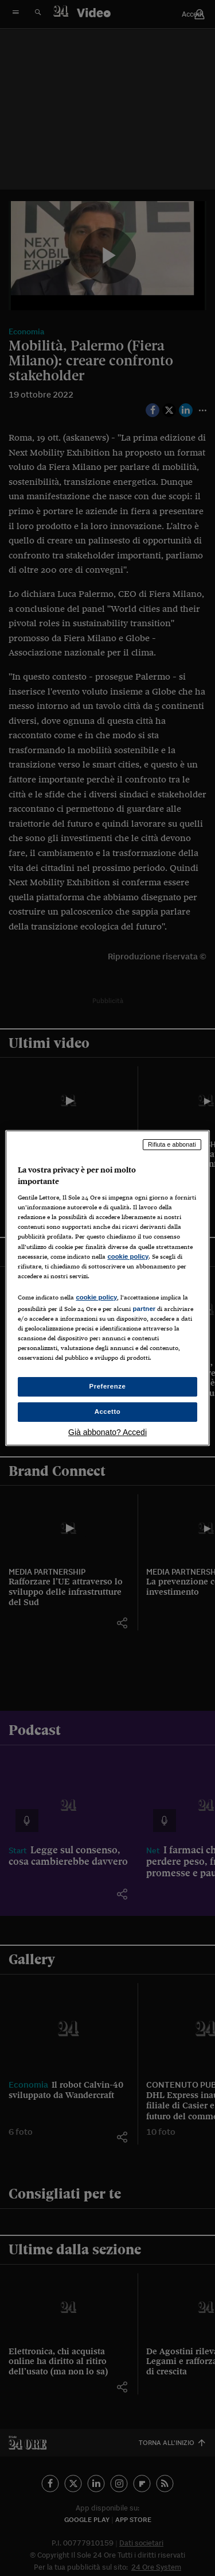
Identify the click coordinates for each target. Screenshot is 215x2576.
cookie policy (127, 1256)
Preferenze (107, 1386)
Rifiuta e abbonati (172, 1144)
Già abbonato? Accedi (107, 1432)
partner (143, 1308)
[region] (107, 1288)
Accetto (108, 1411)
